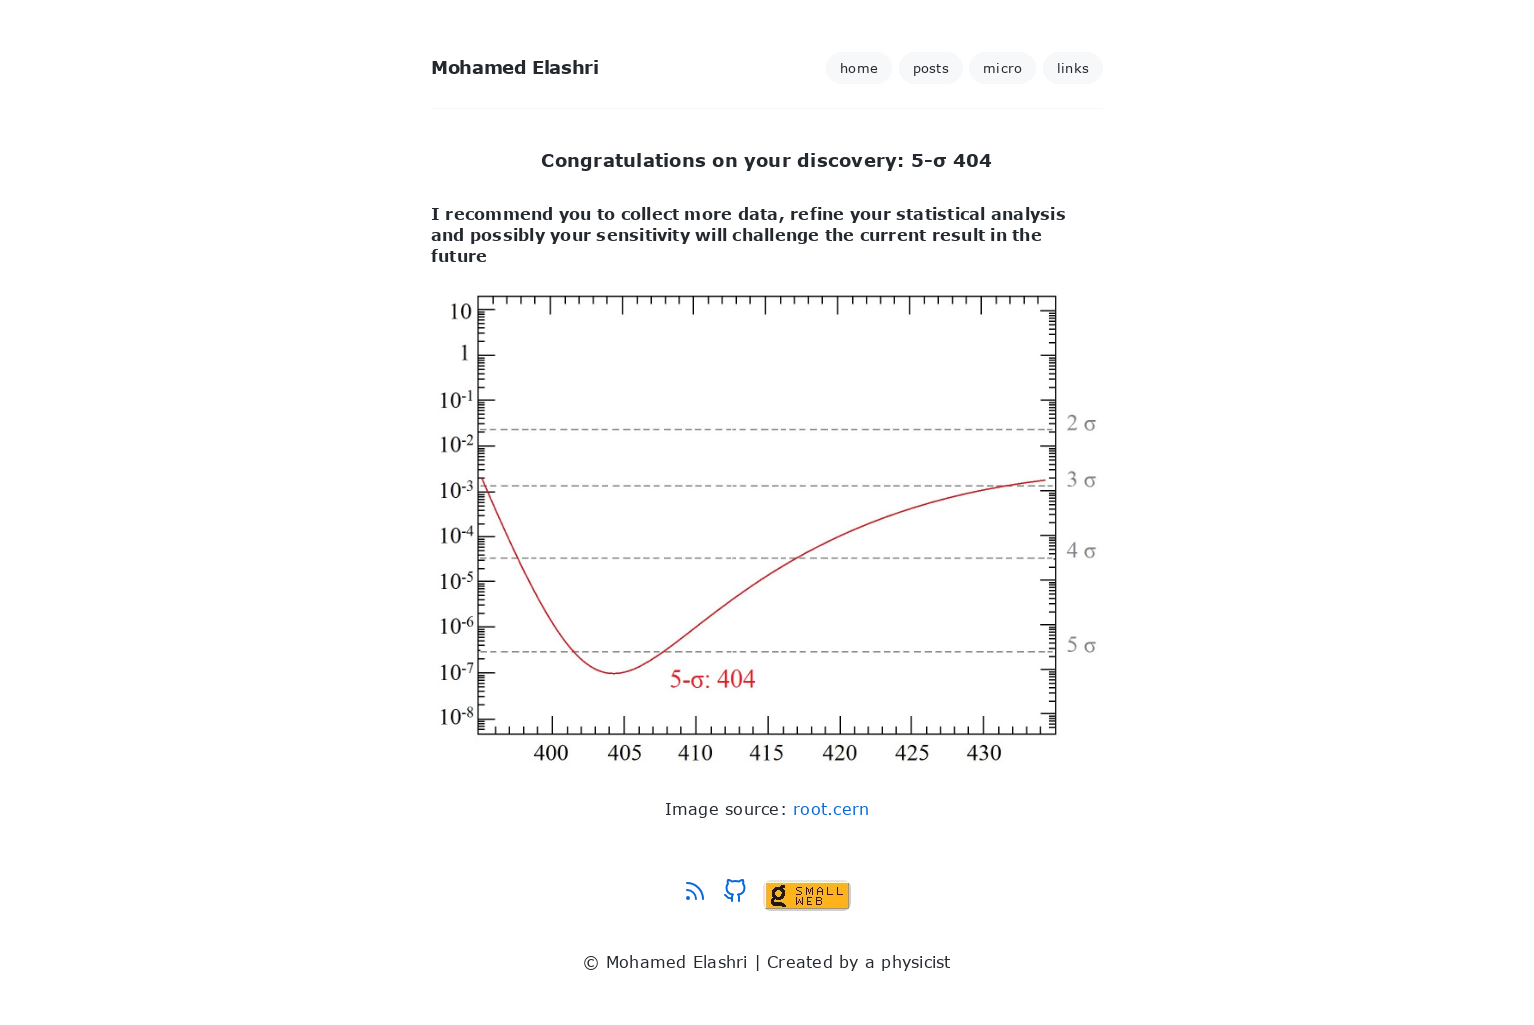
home (859, 68)
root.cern (831, 809)
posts (931, 68)
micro (1002, 68)
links (1073, 68)
